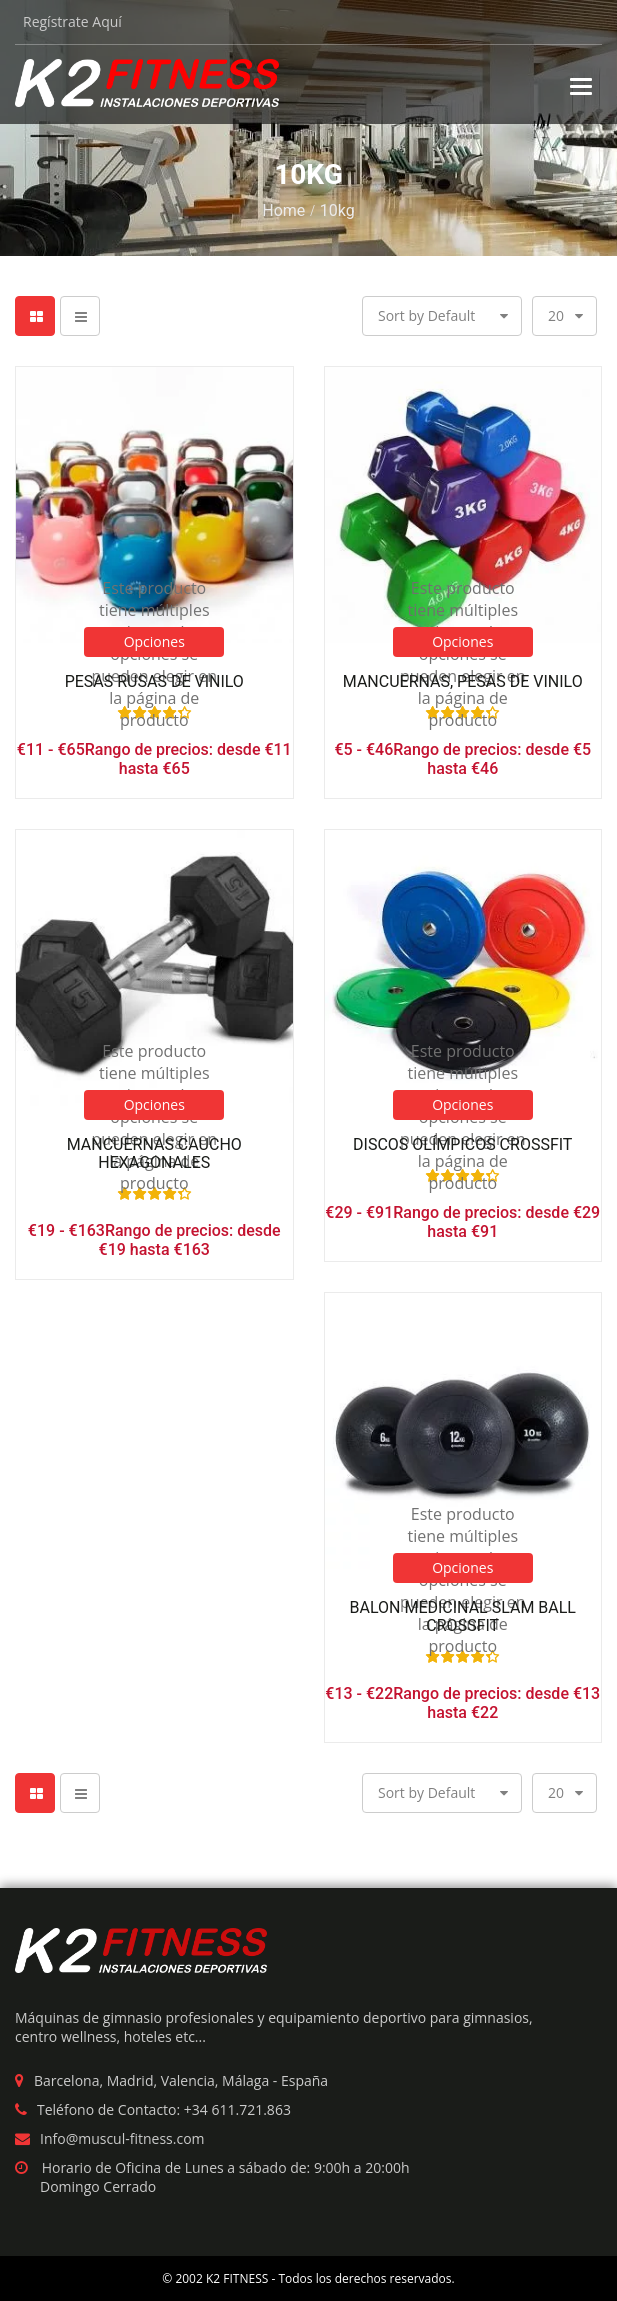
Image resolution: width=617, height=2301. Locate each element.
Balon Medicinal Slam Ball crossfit (463, 1616)
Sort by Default (426, 315)
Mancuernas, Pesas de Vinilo (463, 682)
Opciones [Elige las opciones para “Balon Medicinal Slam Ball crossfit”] (462, 1567)
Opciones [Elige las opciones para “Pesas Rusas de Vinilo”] (154, 641)
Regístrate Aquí (72, 21)
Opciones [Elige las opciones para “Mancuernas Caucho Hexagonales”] (154, 1104)
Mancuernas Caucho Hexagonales (154, 1153)
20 (556, 315)
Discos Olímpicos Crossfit (462, 1145)
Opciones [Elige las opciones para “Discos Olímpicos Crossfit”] (462, 1104)
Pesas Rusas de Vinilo (154, 682)
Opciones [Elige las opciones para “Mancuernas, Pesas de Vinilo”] (462, 641)
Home (283, 210)
